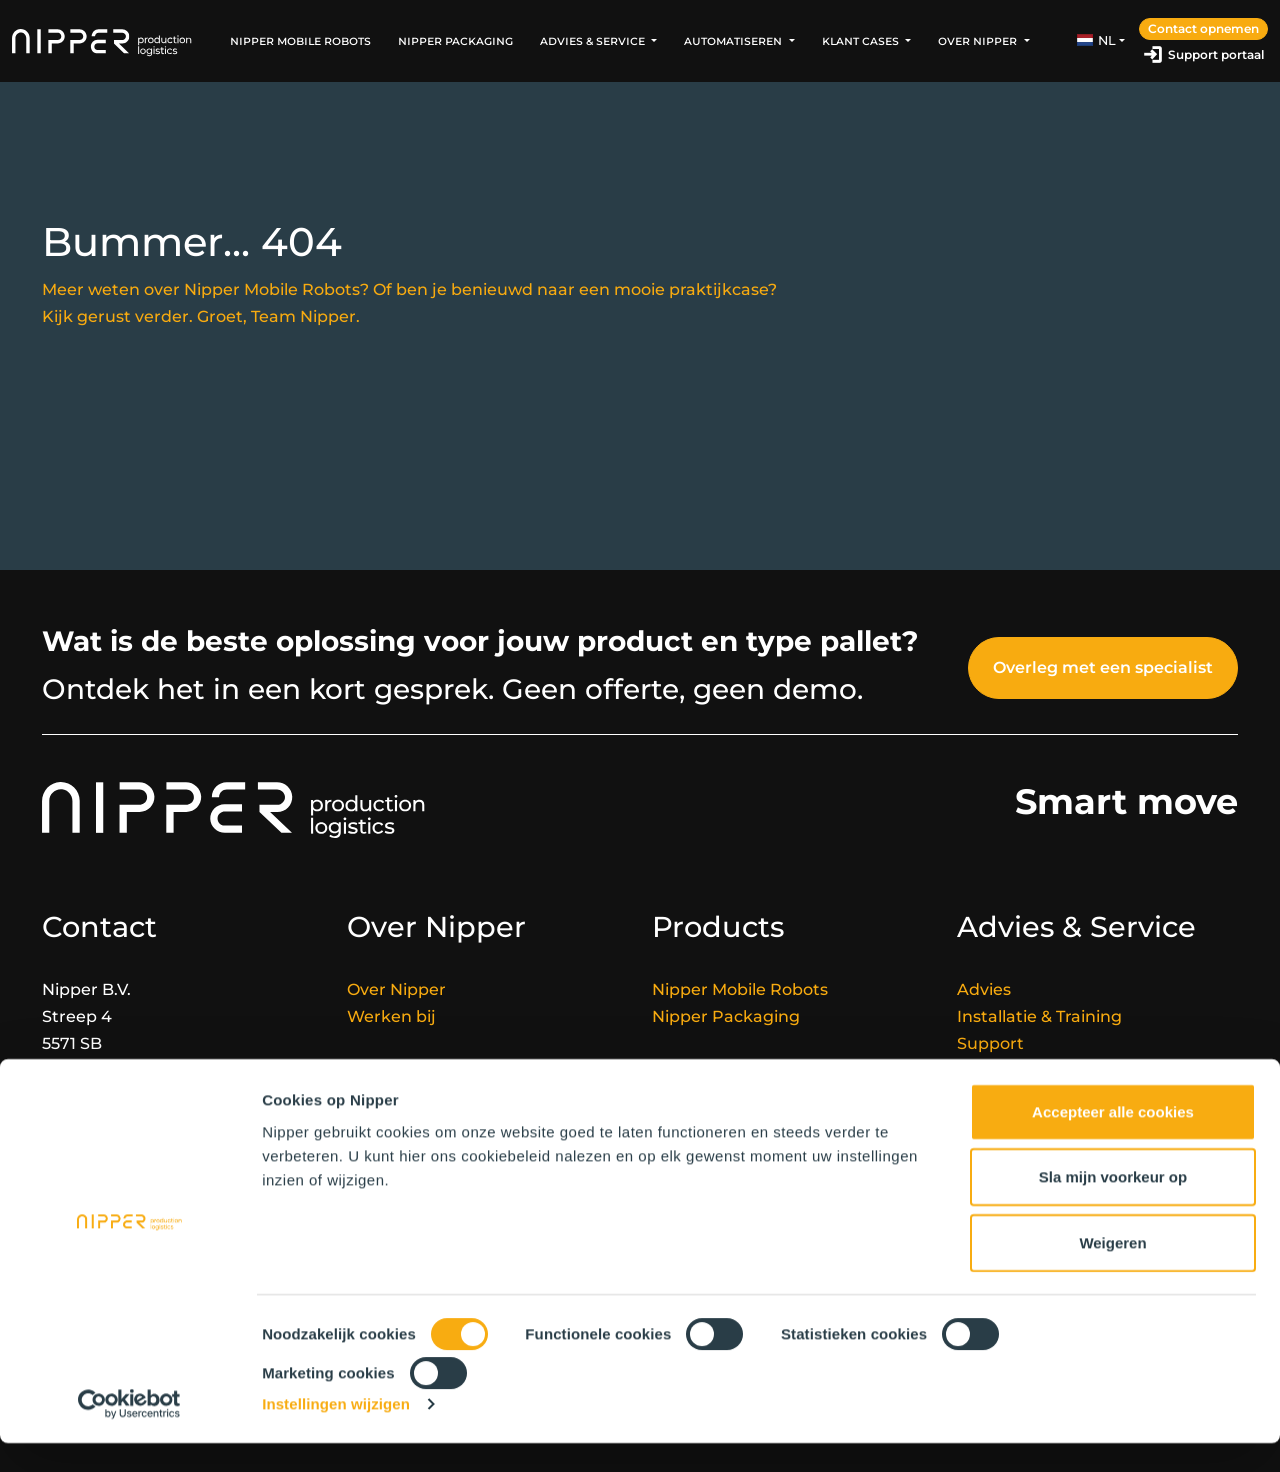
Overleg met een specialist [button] (1103, 667)
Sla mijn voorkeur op (1113, 1205)
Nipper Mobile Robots (300, 40)
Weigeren (1112, 1271)
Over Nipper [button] (979, 40)
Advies (984, 989)
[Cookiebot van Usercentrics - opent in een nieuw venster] (129, 1433)
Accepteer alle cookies (1113, 1140)
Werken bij (391, 1016)
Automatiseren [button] (734, 40)
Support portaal (1216, 55)
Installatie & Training (1039, 1016)
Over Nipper (396, 989)
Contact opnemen (1203, 28)
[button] (1101, 41)
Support (990, 1043)
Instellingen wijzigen (336, 1432)
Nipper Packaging (455, 40)
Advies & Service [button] (594, 40)
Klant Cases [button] (862, 40)
